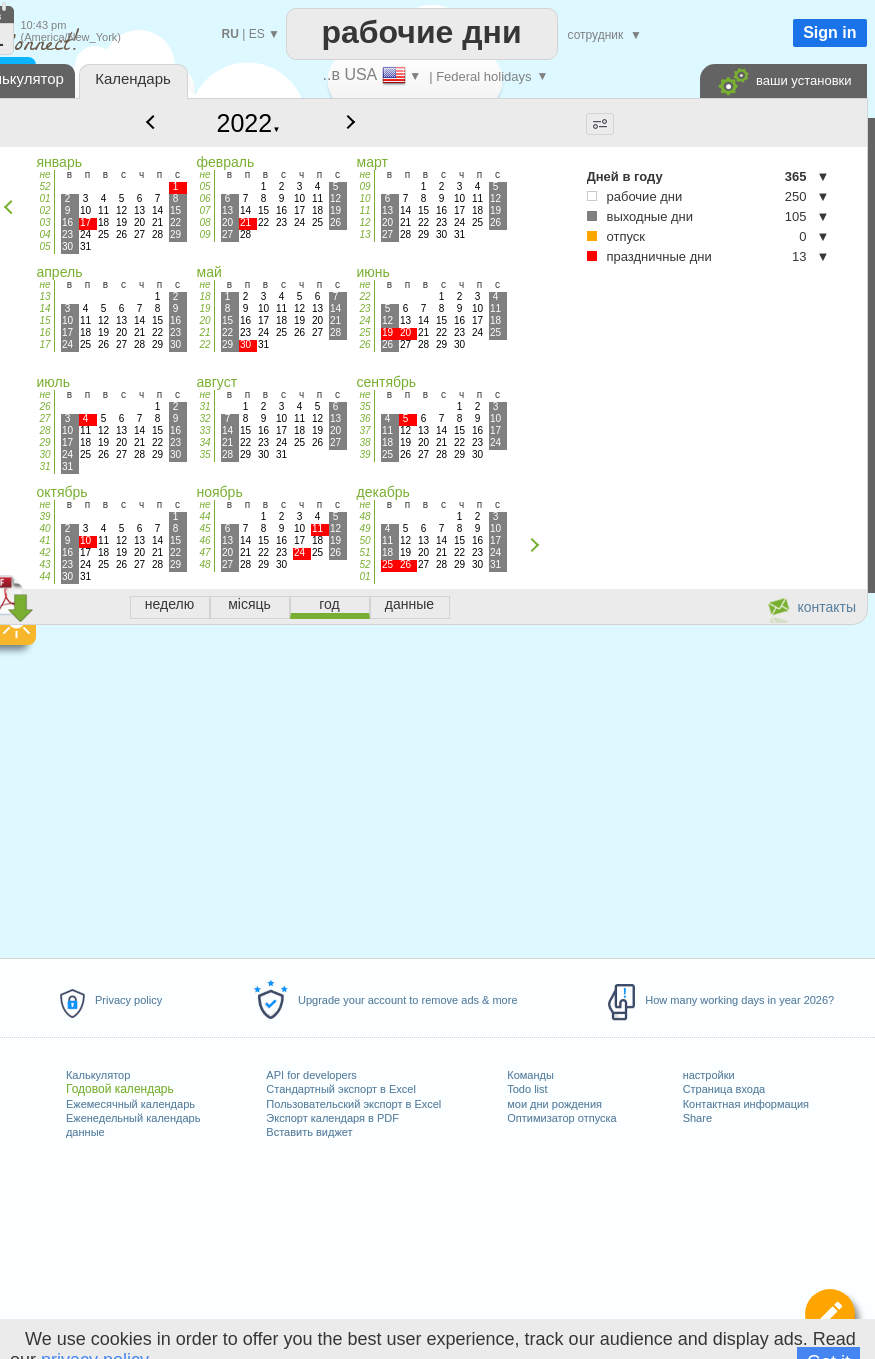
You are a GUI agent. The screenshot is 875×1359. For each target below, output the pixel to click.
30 (44, 454)
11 (364, 210)
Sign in (829, 32)
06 (204, 198)
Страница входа (724, 1089)
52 (44, 186)
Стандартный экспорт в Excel (341, 1089)
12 (364, 222)
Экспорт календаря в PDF (332, 1118)
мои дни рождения (554, 1104)
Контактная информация (746, 1104)
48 (204, 564)
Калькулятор (98, 1075)
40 (44, 528)
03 (44, 222)
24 (364, 320)
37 (364, 430)
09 (204, 234)
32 (204, 418)
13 (364, 234)
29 (44, 442)
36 (364, 418)
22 (204, 344)
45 (204, 528)
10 (364, 198)
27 (44, 418)
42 (44, 552)
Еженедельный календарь (133, 1118)
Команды (530, 1075)
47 (204, 552)
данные (85, 1132)
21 (204, 332)
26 (364, 344)
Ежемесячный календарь (130, 1104)
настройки (709, 1075)
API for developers (311, 1075)
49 (364, 528)
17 (44, 344)
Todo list (527, 1089)
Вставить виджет (309, 1132)
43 (44, 564)
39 (364, 454)
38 (364, 442)
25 (364, 332)
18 (204, 296)
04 (44, 234)
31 (44, 466)
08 (204, 222)
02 (44, 210)
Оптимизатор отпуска (561, 1118)
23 (364, 308)
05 (44, 246)
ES (257, 34)
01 (44, 198)
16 (44, 332)
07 (204, 210)
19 (204, 308)
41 (44, 540)
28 (44, 430)
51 (364, 552)
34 (204, 442)
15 (44, 320)
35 (204, 454)
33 (204, 430)
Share (697, 1118)
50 (364, 540)
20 (204, 320)
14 (44, 308)
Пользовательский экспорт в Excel (353, 1104)
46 (204, 540)
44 (44, 576)
